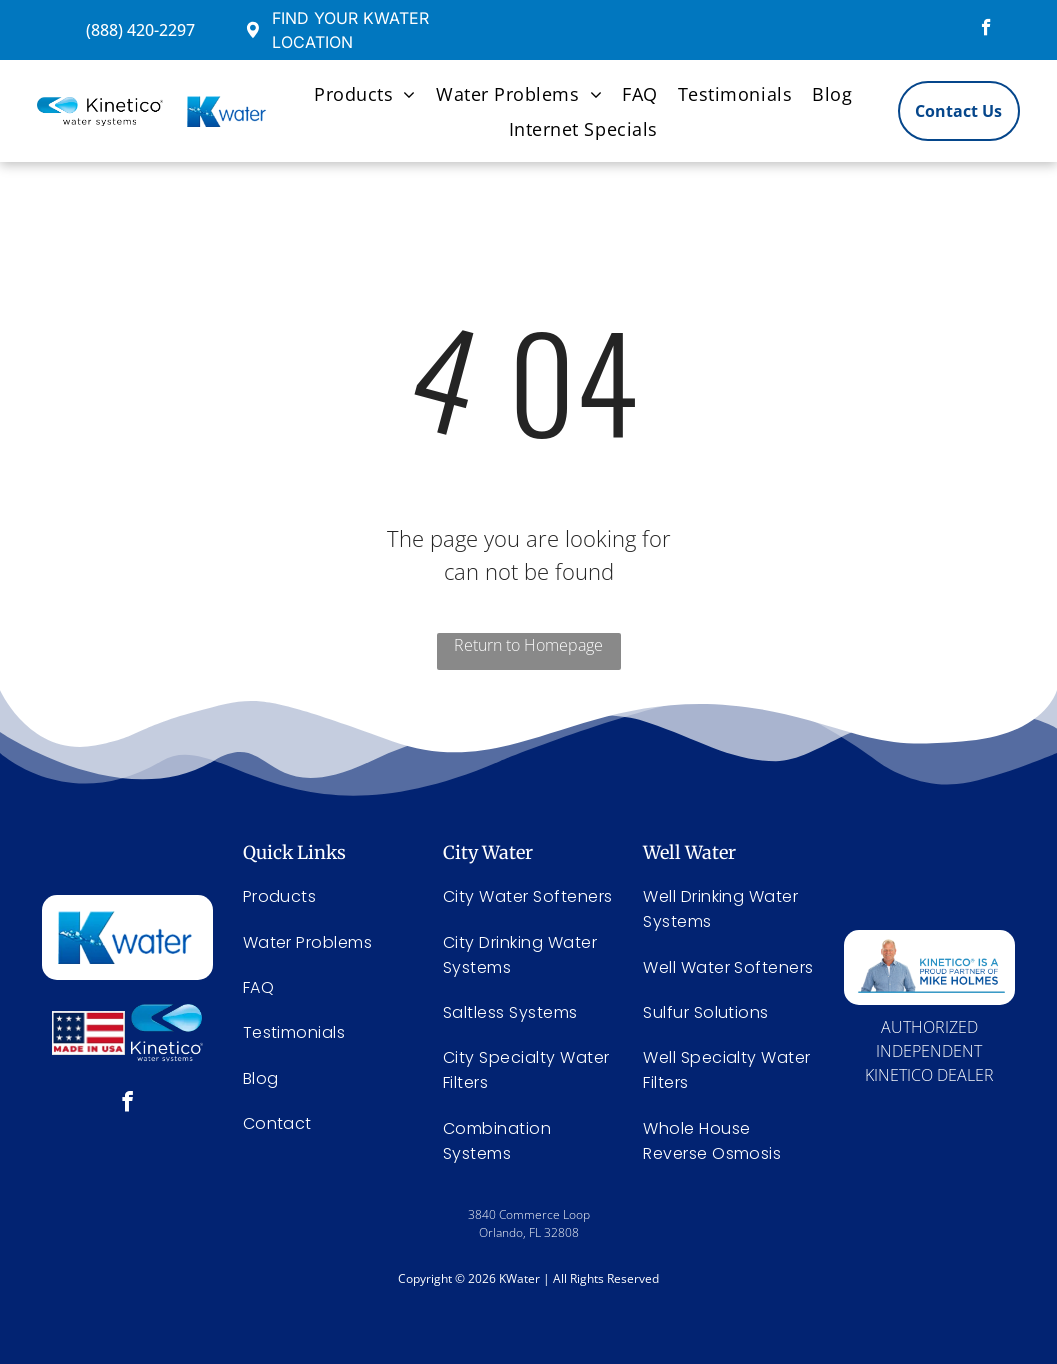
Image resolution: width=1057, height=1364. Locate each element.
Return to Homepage (528, 645)
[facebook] (986, 30)
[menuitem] (365, 93)
